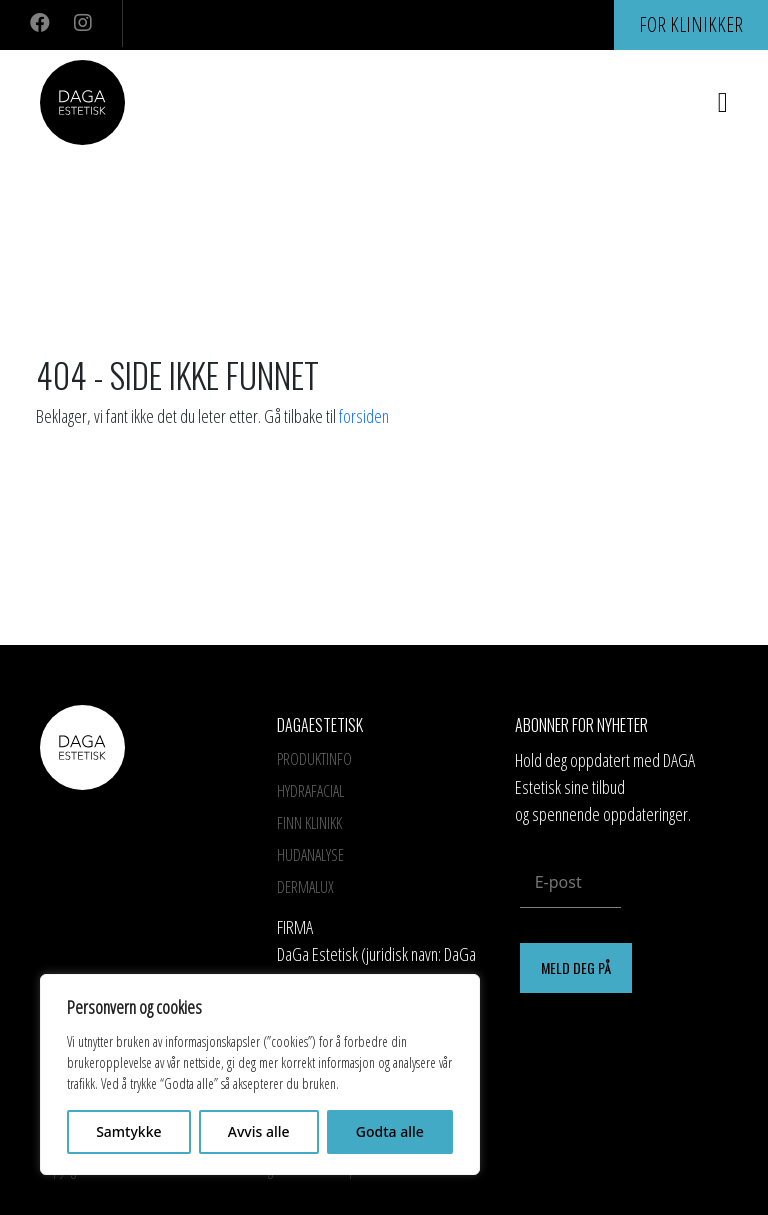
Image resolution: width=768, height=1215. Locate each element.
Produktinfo (314, 759)
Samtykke (128, 1131)
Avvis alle (259, 1131)
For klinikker (691, 24)
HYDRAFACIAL (310, 791)
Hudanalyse (310, 855)
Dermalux (305, 887)
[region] (260, 1074)
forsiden (364, 416)
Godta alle (390, 1131)
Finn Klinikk (309, 823)
